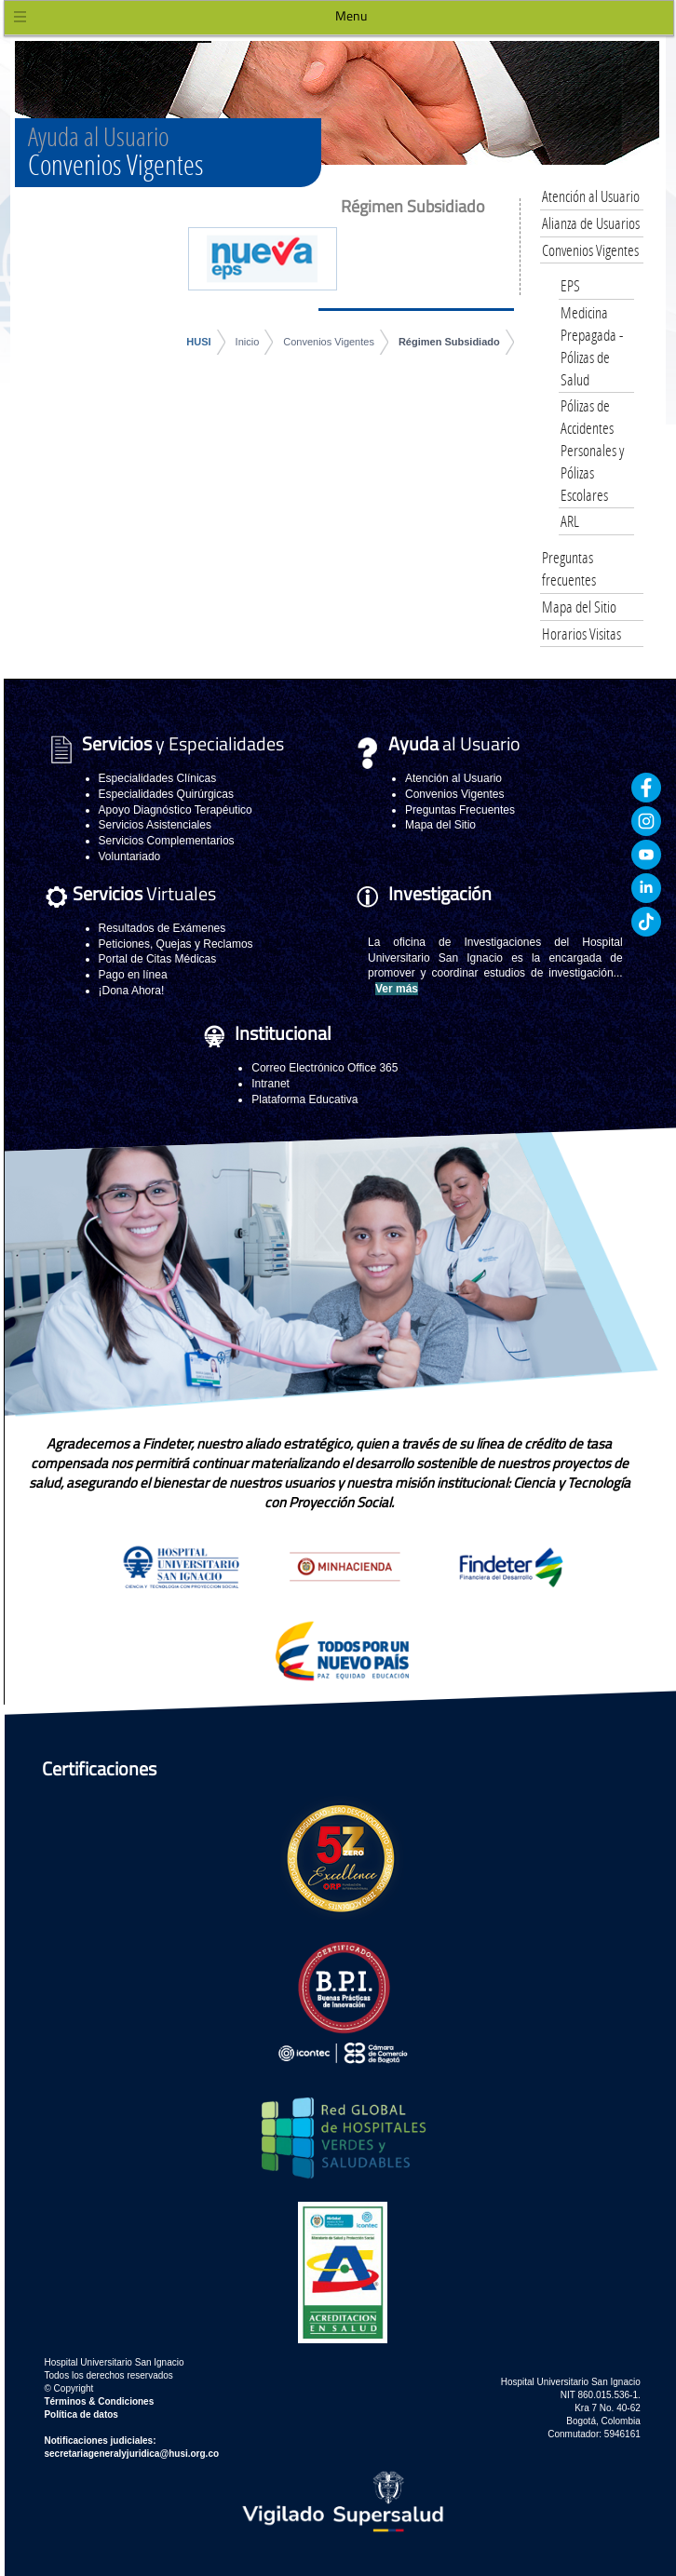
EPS (570, 285)
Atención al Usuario (591, 196)
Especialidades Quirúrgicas (166, 794)
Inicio (248, 341)
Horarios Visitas (581, 633)
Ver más (396, 988)
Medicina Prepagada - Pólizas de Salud (592, 345)
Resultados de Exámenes (162, 928)
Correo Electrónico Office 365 (324, 1067)
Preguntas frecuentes (569, 568)
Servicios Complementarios (167, 840)
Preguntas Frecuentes (460, 809)
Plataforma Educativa (304, 1099)
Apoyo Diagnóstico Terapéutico (175, 809)
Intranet (270, 1083)
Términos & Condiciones (99, 2401)
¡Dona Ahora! (132, 990)
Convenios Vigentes (328, 341)
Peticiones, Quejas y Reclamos (176, 944)
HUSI (198, 341)
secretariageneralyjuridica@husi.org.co (131, 2453)
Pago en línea (133, 974)
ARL (570, 521)
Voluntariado (130, 856)
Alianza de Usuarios (591, 223)
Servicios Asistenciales (155, 824)
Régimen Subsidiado (449, 341)
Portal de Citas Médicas (158, 958)
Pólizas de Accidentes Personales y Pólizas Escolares (592, 450)
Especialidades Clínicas (158, 778)
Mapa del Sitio (579, 606)
